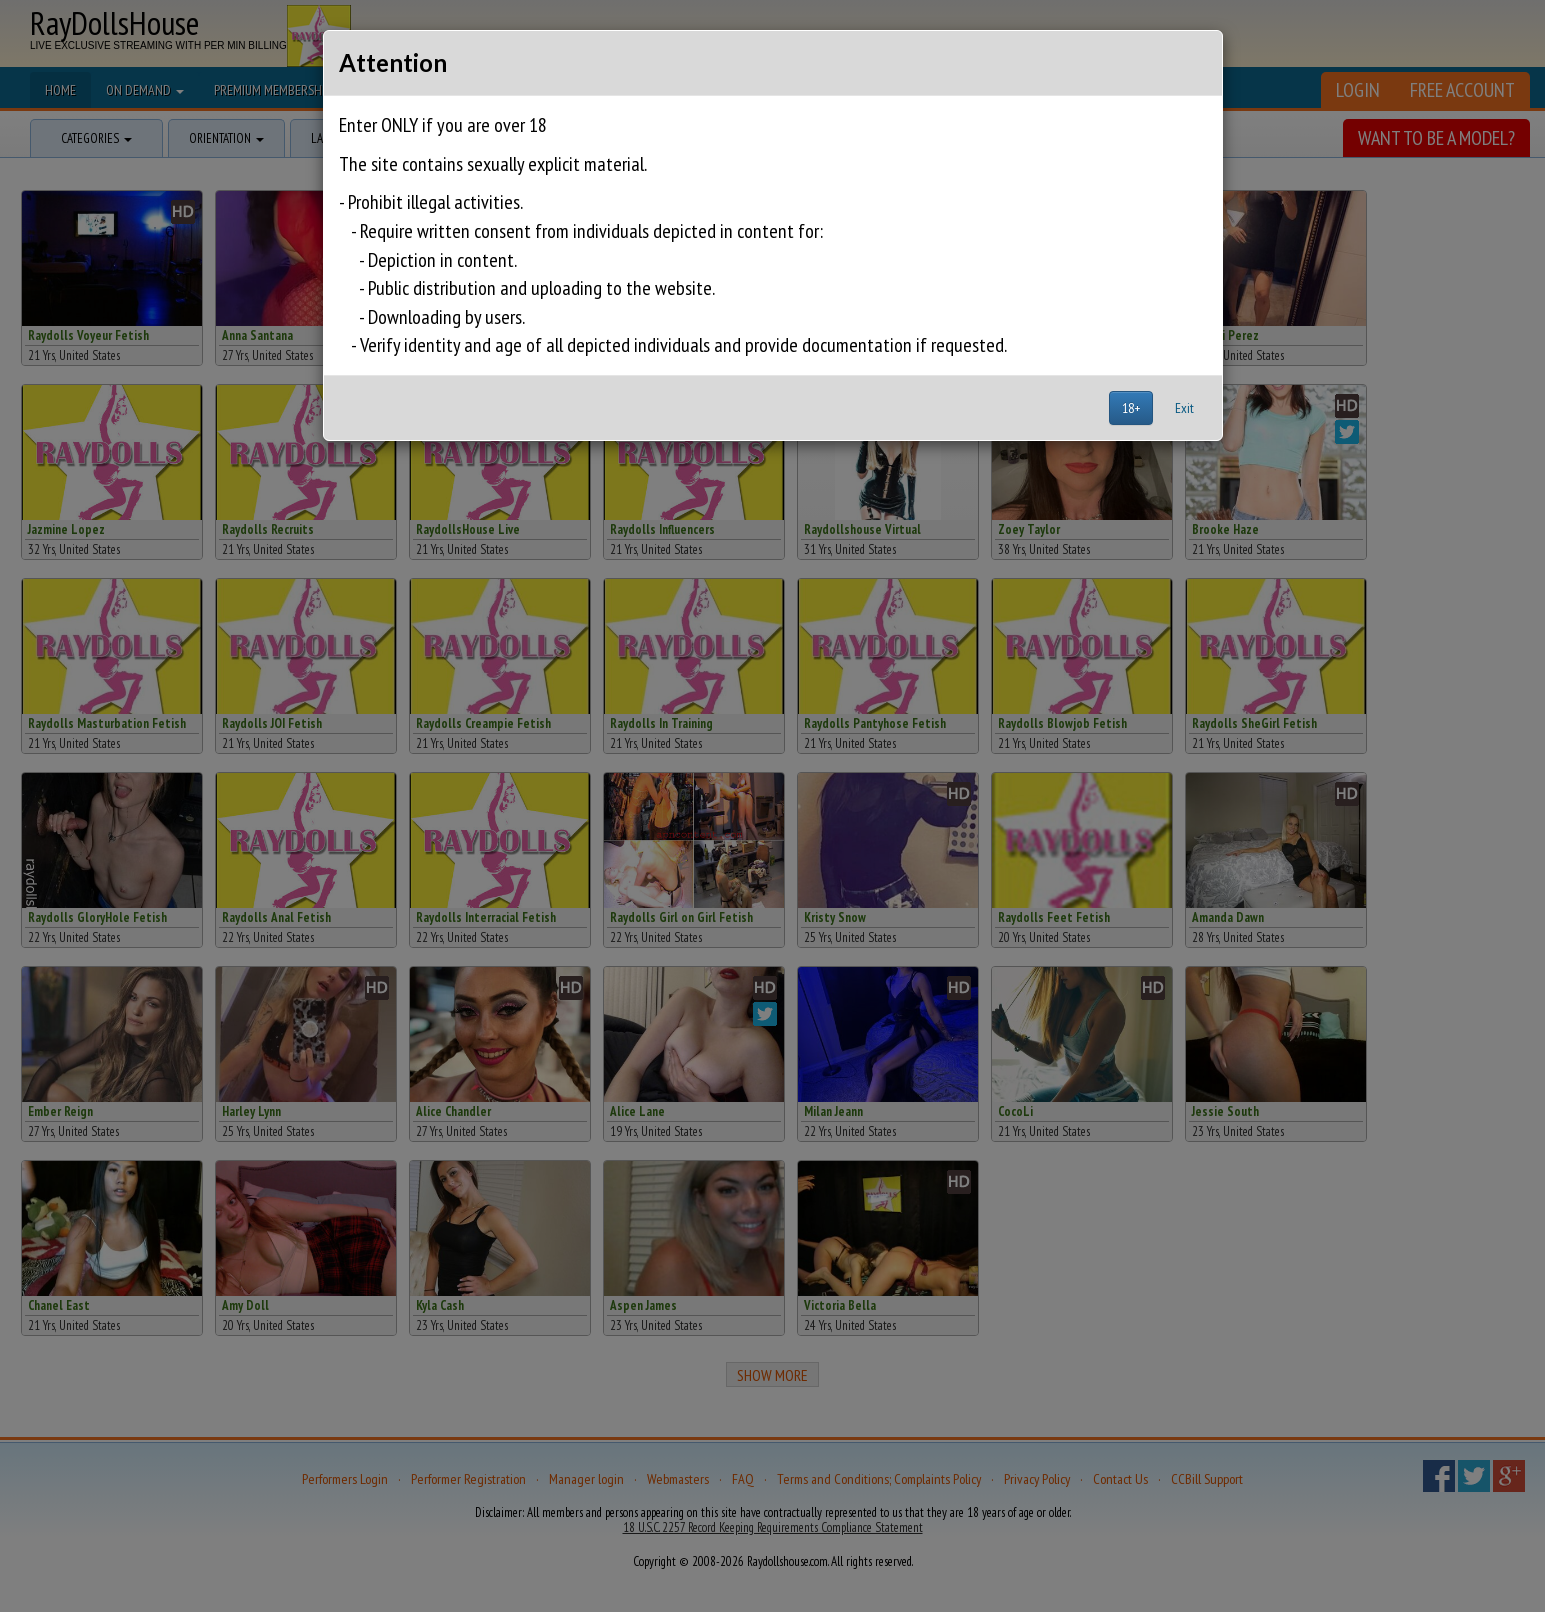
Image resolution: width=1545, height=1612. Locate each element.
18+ (1131, 408)
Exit (1184, 408)
